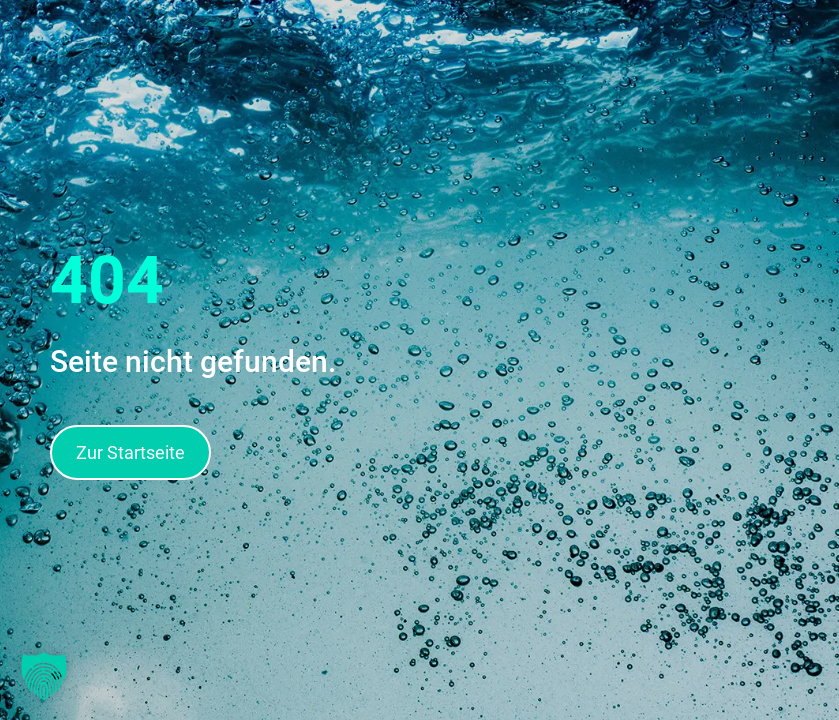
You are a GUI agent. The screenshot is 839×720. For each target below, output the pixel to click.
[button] (44, 676)
